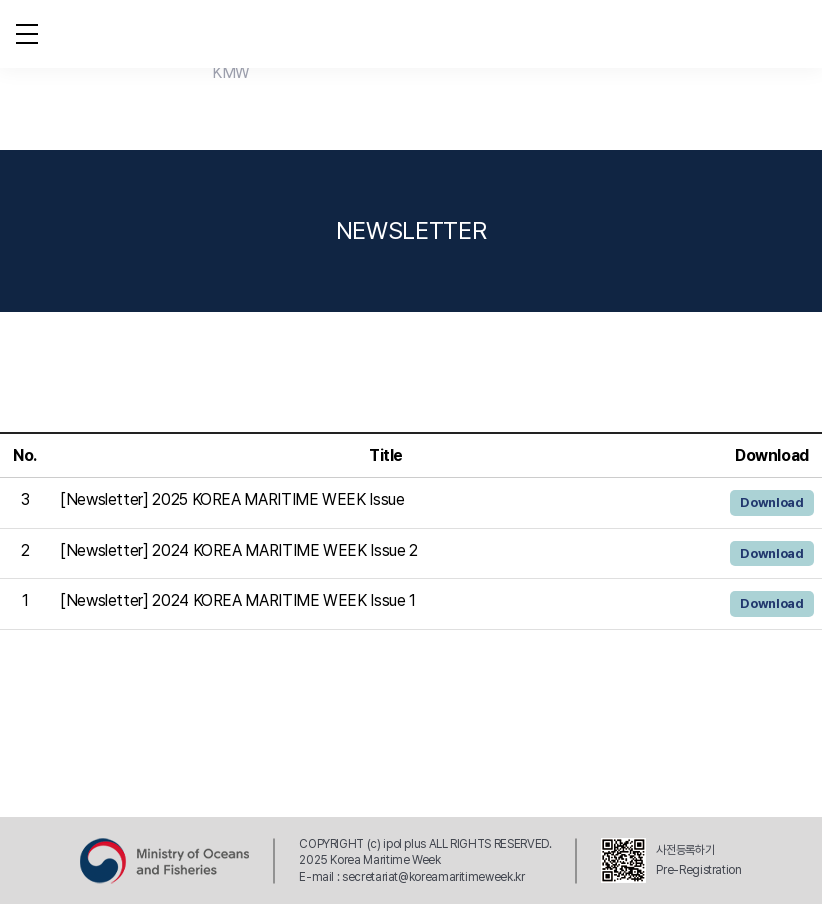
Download (771, 502)
